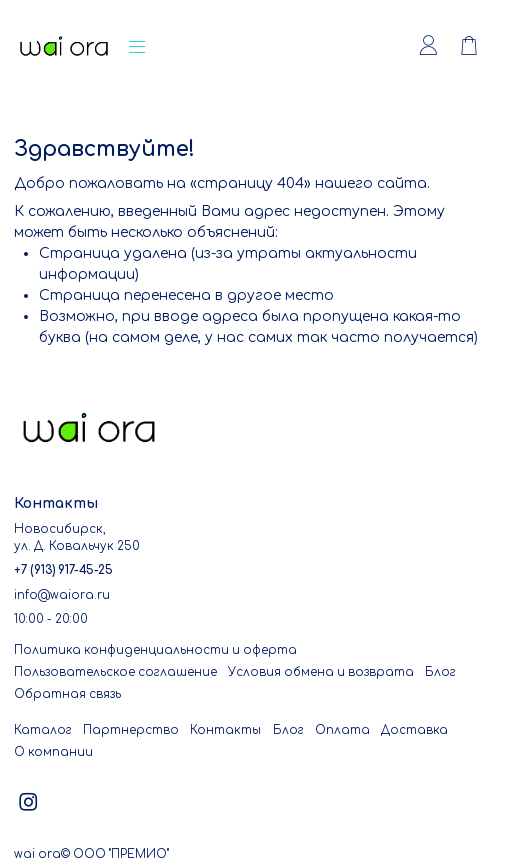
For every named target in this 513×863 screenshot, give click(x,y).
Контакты (225, 730)
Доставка (414, 730)
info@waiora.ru (62, 595)
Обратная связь (67, 694)
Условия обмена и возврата (321, 672)
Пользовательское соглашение (115, 672)
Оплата (342, 730)
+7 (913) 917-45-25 (63, 570)
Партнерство (131, 730)
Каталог (43, 730)
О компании (53, 752)
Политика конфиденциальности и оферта (155, 650)
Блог (440, 672)
